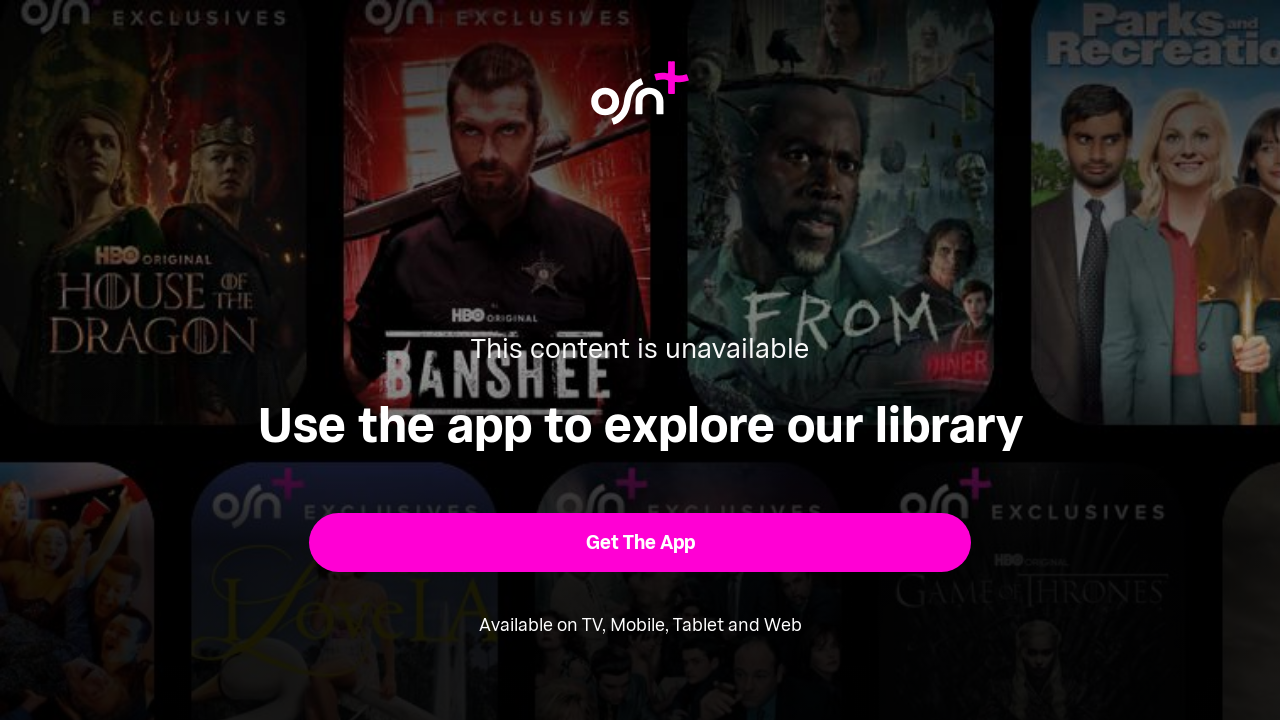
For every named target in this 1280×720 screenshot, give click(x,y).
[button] (640, 542)
